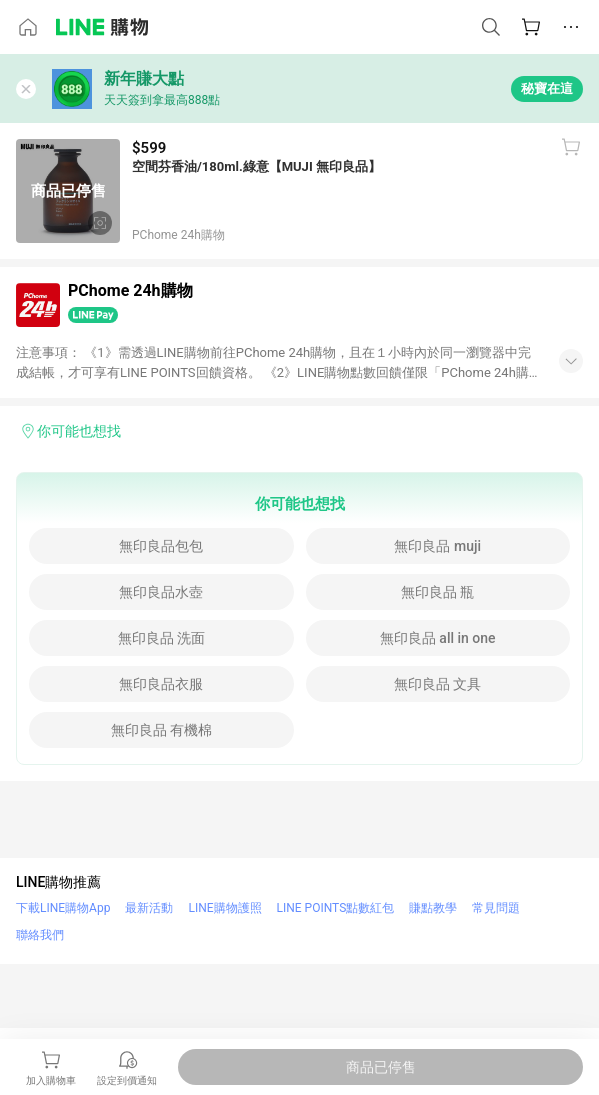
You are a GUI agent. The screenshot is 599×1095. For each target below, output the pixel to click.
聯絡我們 (40, 935)
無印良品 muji (437, 546)
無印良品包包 (161, 546)
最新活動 (149, 908)
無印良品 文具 (437, 684)
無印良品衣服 (161, 684)
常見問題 (496, 908)
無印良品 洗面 (161, 638)
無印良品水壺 (161, 592)
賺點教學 (433, 908)
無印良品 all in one (438, 638)
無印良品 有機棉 (161, 730)
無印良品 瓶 (437, 592)
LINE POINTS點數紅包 (336, 908)
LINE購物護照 (224, 908)
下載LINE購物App (63, 908)
